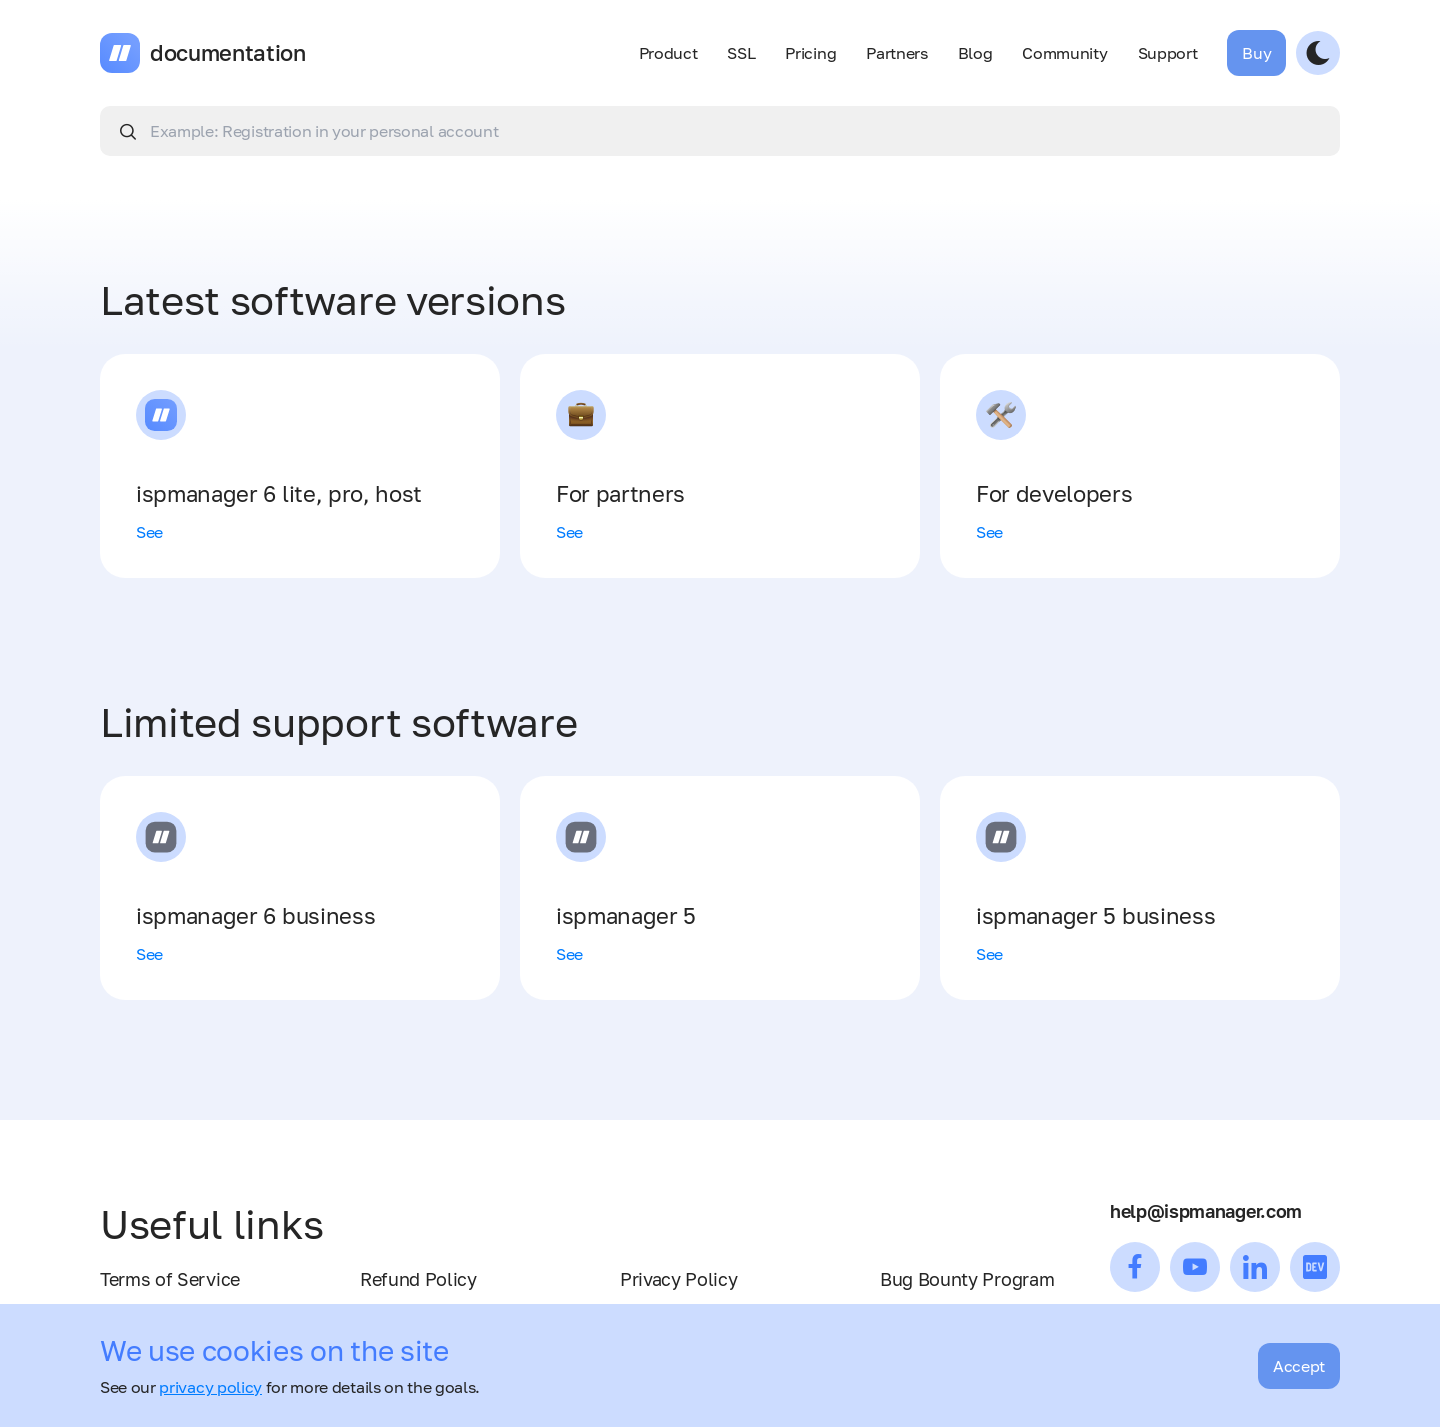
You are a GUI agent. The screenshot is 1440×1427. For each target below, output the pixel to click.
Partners (896, 53)
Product (668, 53)
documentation (228, 53)
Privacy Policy (679, 1279)
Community (1064, 53)
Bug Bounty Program (967, 1279)
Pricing (810, 53)
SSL (741, 53)
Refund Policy (418, 1279)
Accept (1299, 1366)
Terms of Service (170, 1279)
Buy (1256, 53)
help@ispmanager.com (1206, 1211)
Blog (975, 53)
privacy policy (210, 1387)
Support (1168, 53)
